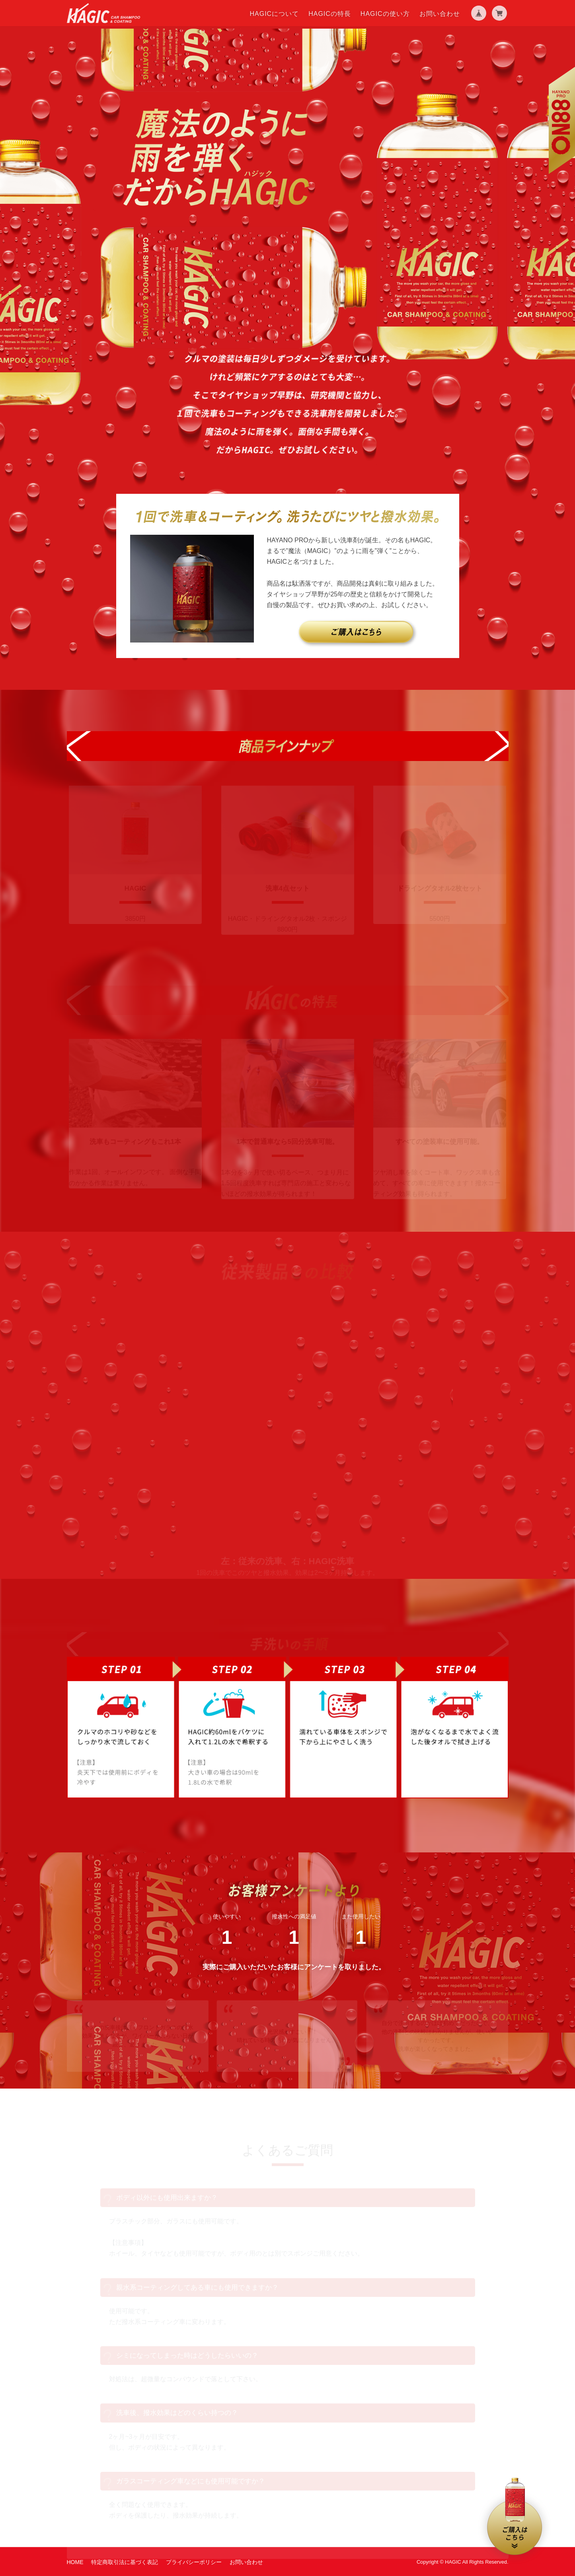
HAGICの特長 (329, 13)
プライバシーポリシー (194, 2562)
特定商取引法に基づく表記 (124, 2562)
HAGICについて (274, 13)
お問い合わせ (439, 13)
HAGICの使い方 (385, 13)
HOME (75, 2562)
